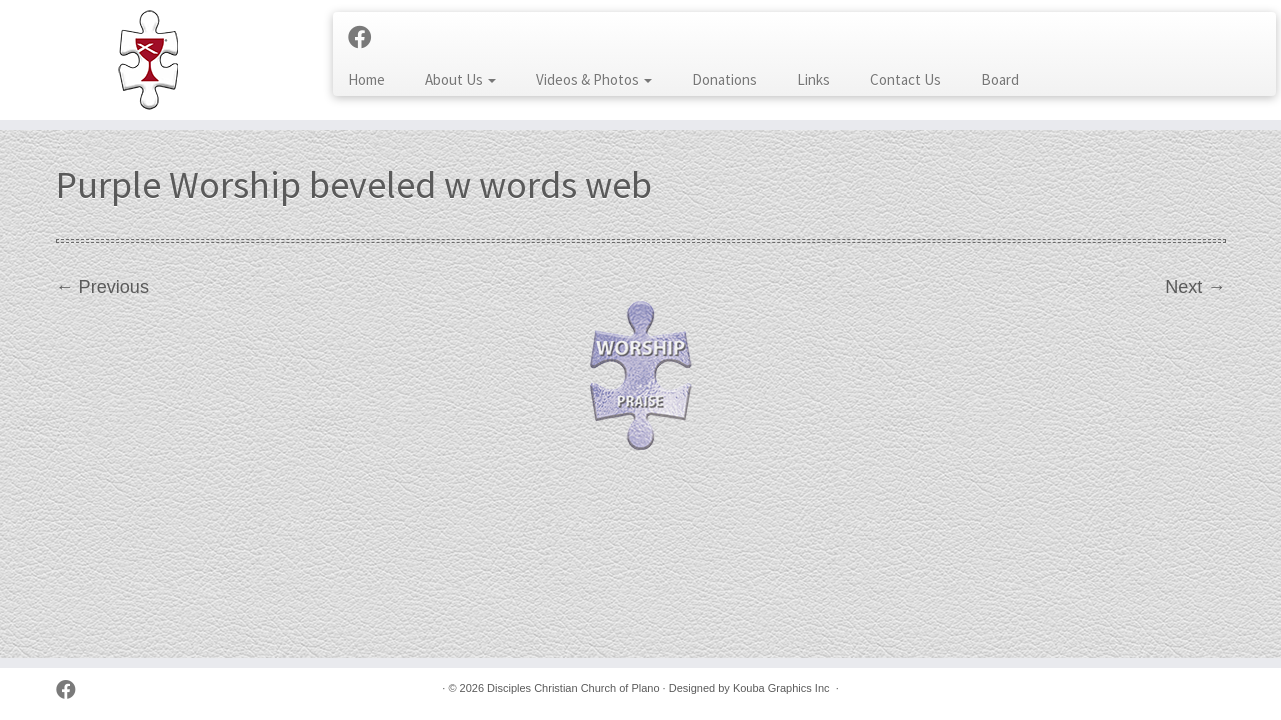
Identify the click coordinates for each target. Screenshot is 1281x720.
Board (1000, 79)
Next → (1195, 287)
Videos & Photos (594, 79)
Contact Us (905, 79)
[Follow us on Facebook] (366, 38)
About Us (460, 79)
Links (813, 79)
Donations (724, 79)
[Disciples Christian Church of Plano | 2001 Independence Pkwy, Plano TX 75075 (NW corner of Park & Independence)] (148, 60)
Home (366, 79)
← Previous (102, 287)
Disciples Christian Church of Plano (573, 688)
